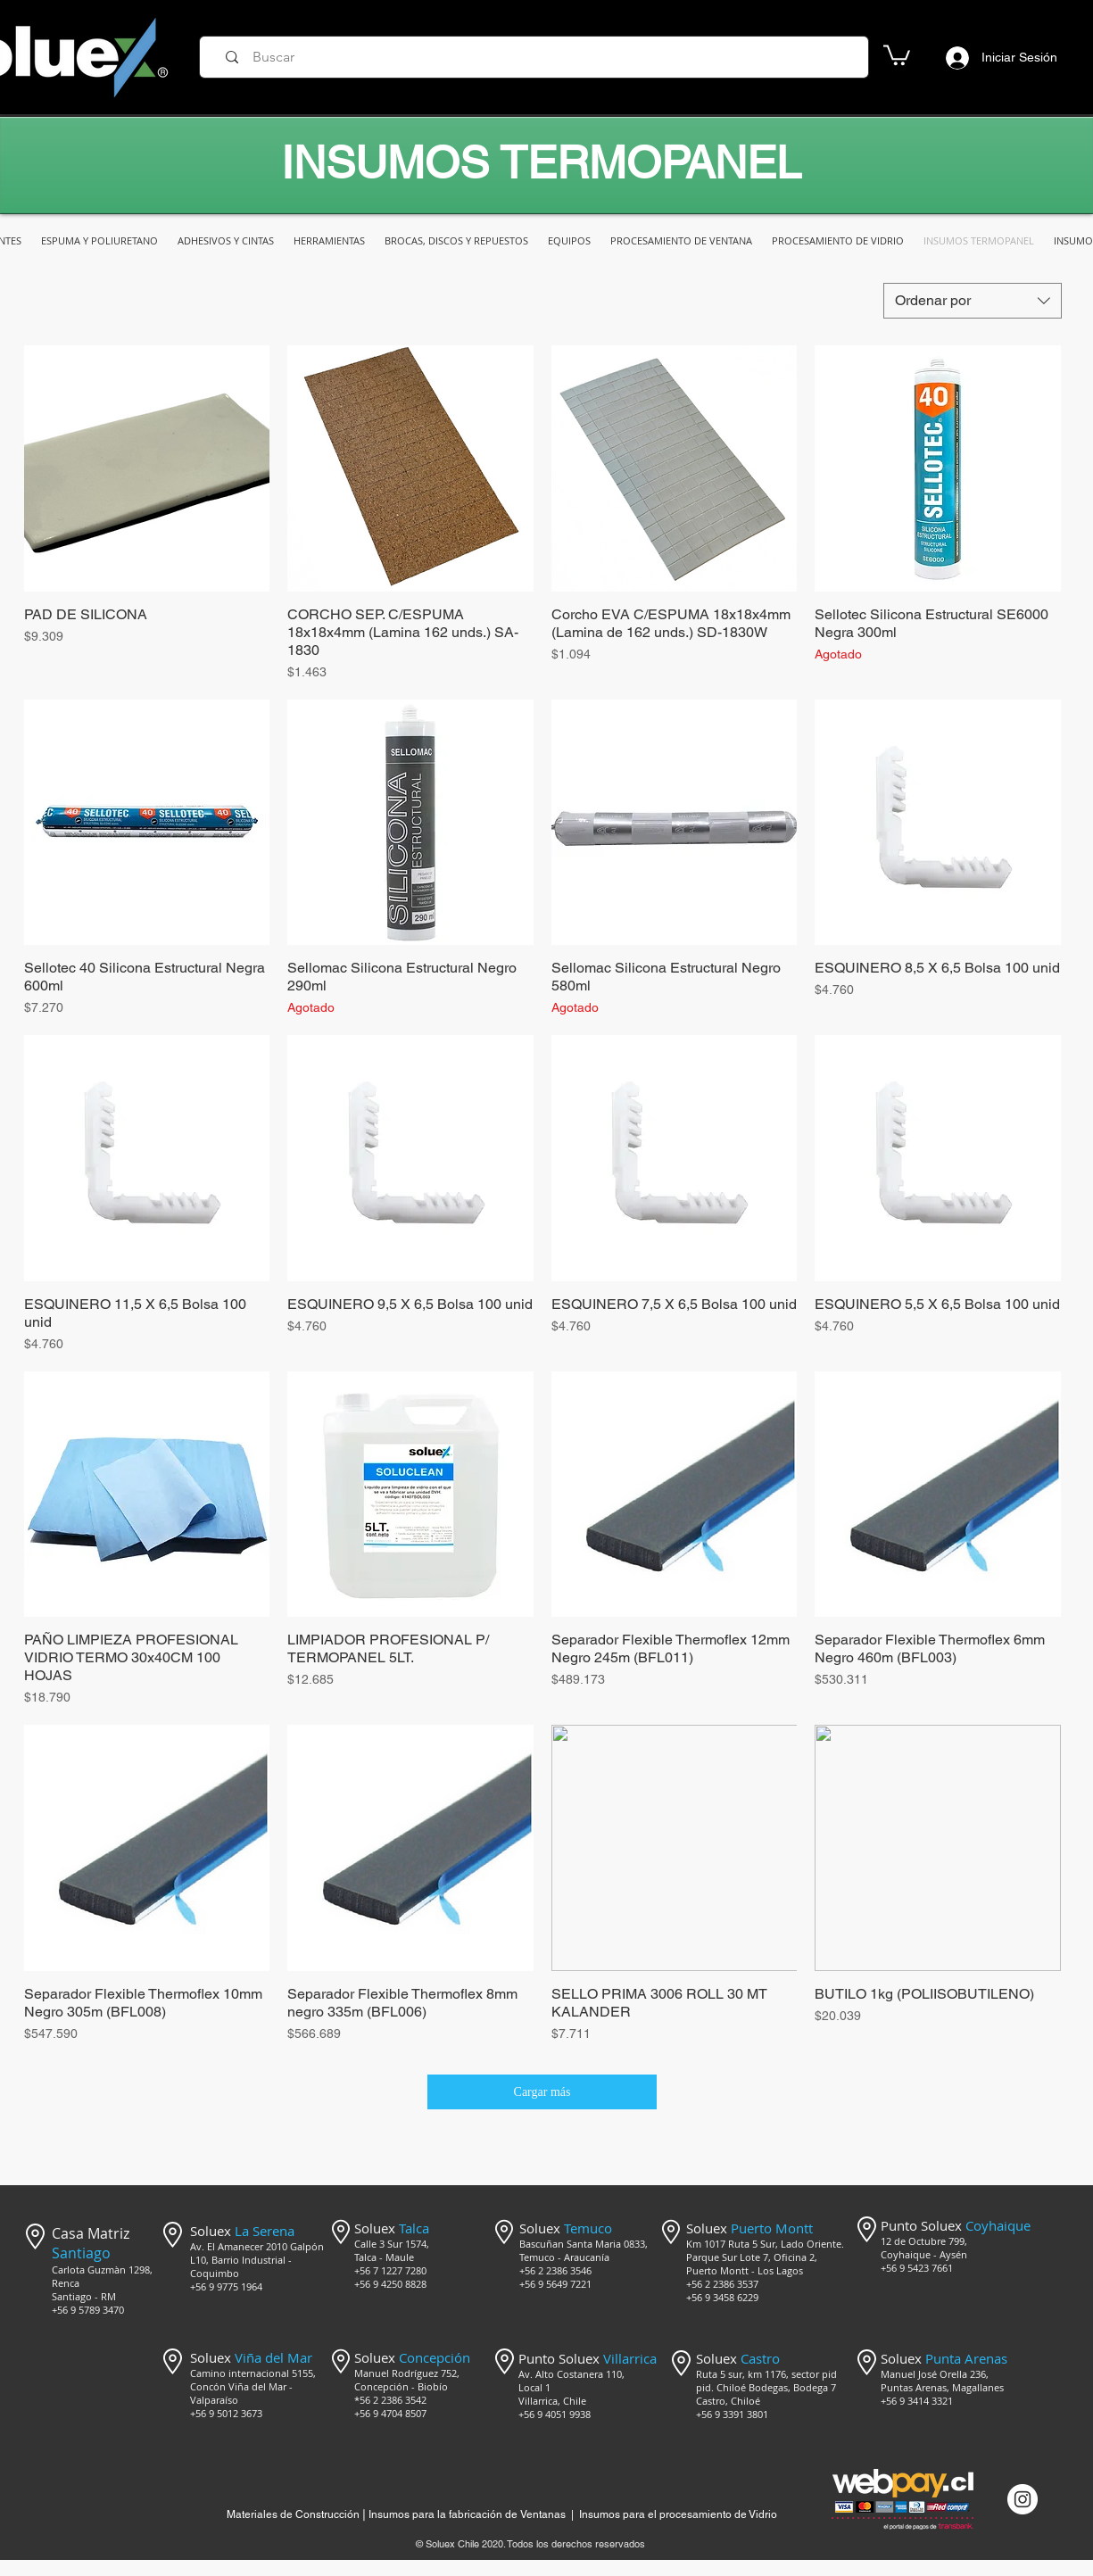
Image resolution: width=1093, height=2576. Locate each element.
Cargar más (542, 2092)
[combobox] (972, 301)
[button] (896, 54)
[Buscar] (540, 57)
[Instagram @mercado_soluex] (1022, 2499)
